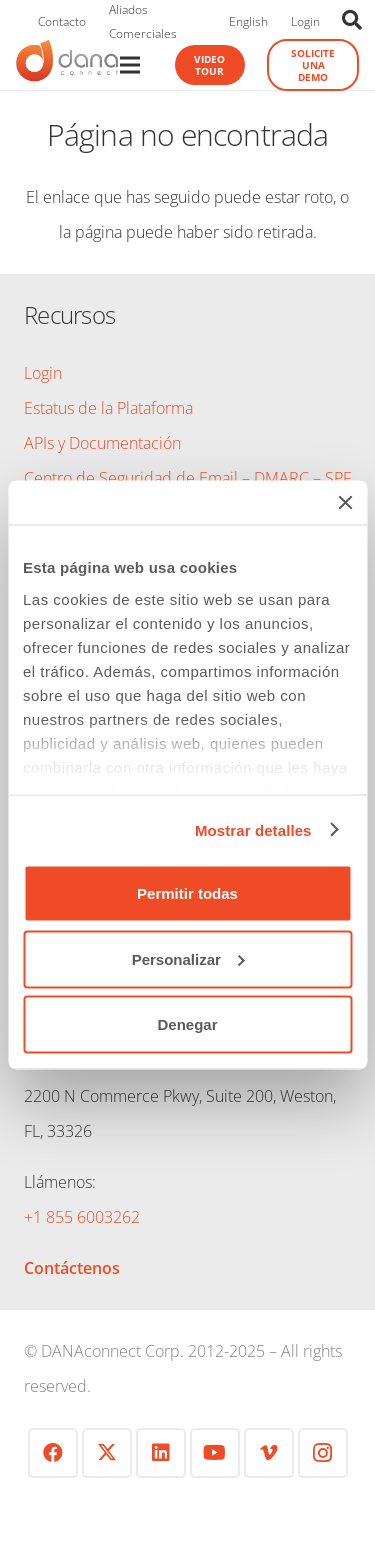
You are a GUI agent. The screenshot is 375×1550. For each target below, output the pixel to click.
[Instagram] (323, 1453)
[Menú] (130, 65)
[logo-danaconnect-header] (67, 65)
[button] (352, 20)
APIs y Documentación (102, 443)
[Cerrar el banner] (345, 503)
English (248, 21)
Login (305, 21)
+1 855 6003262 (82, 1217)
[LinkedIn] (161, 1453)
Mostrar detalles (253, 829)
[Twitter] (107, 1453)
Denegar (187, 1024)
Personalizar (188, 958)
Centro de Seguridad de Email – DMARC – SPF (187, 478)
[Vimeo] (269, 1453)
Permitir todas (187, 893)
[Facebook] (53, 1453)
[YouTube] (215, 1453)
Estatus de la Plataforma (108, 408)
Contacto (62, 21)
